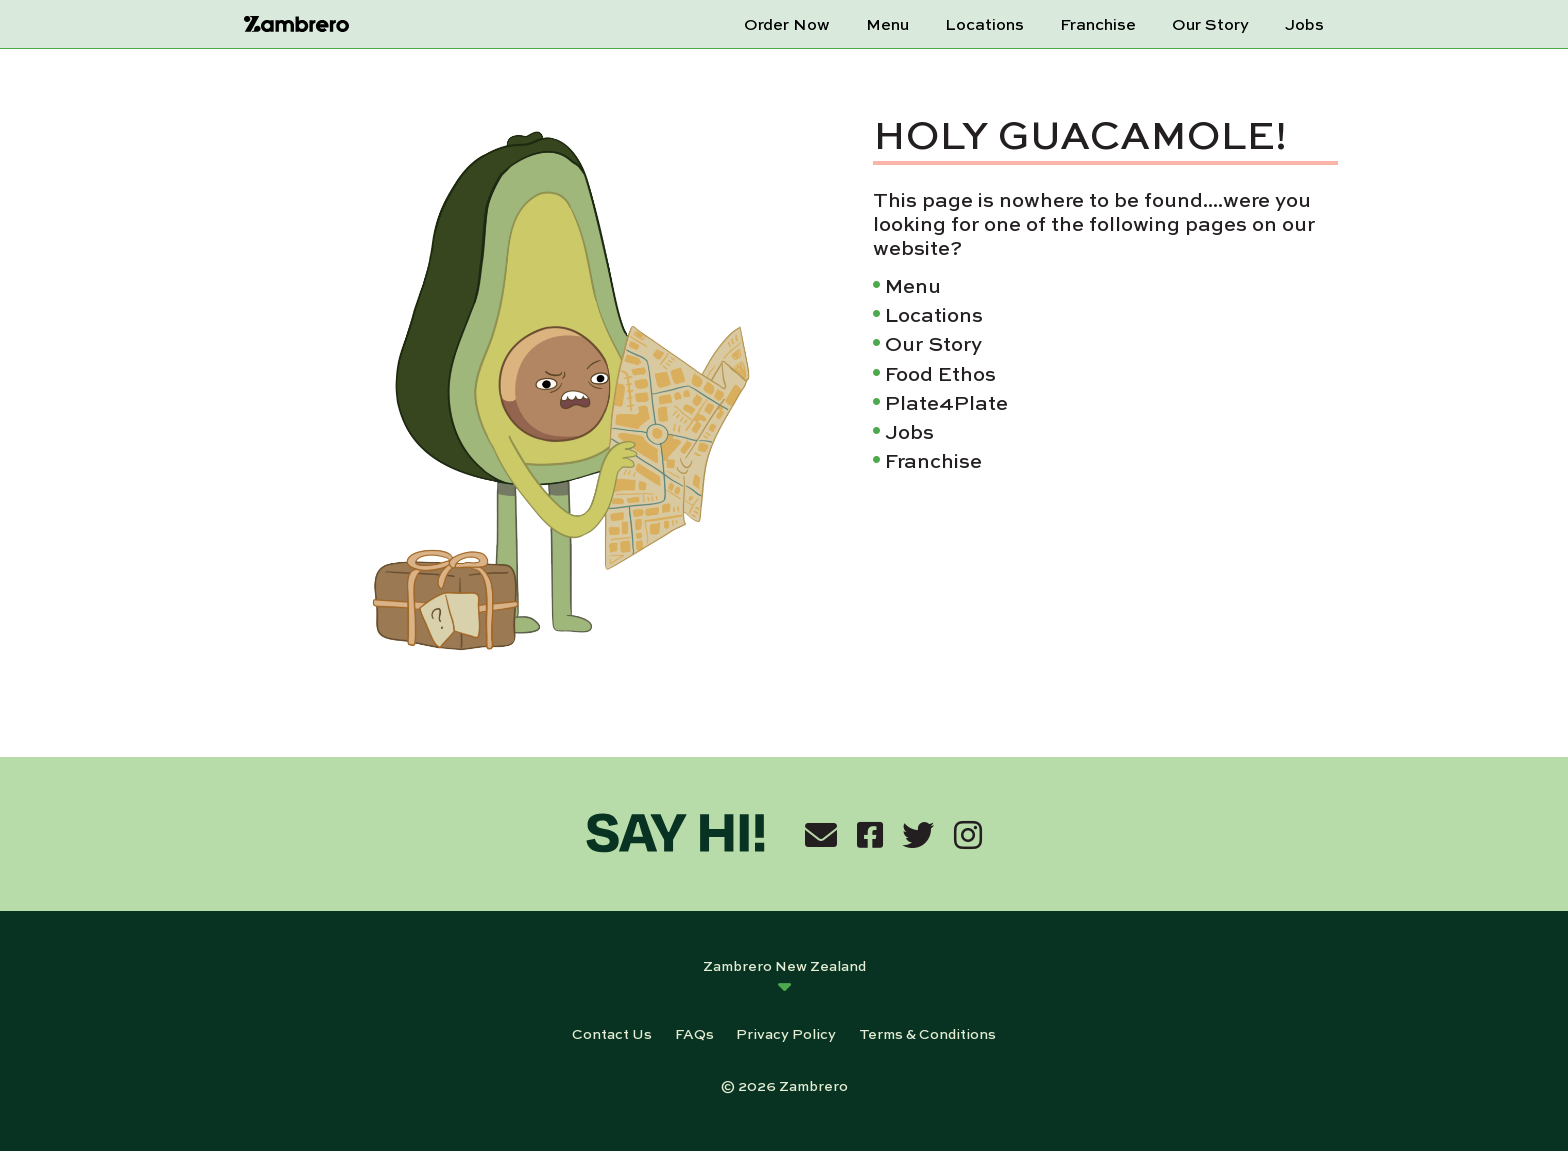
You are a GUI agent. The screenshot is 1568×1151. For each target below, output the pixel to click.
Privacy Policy (786, 1033)
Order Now (787, 24)
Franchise (1098, 24)
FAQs (694, 1033)
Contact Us (612, 1033)
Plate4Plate (946, 401)
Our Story (1210, 24)
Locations (984, 24)
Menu (887, 24)
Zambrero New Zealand (784, 965)
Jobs (1304, 24)
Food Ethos (940, 372)
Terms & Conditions (927, 1033)
